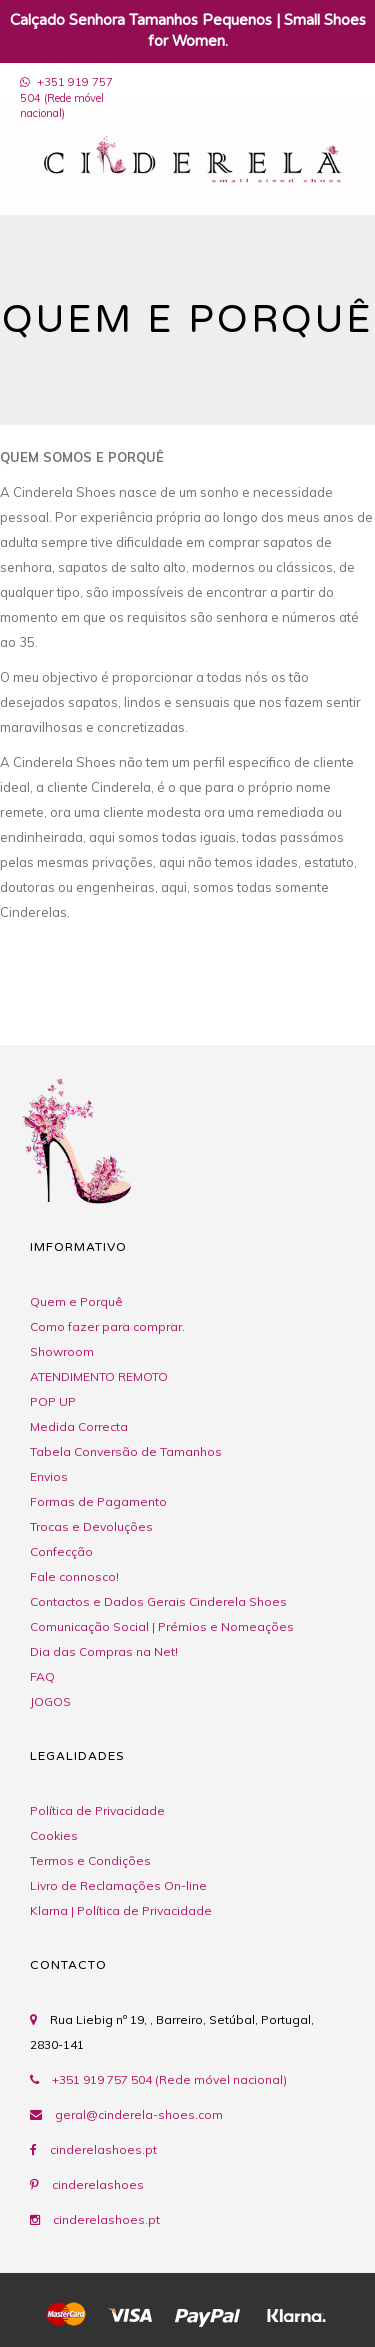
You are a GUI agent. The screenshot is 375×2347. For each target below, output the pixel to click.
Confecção (61, 1551)
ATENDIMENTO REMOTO (99, 1376)
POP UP (53, 1401)
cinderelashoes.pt (103, 2149)
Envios (49, 1476)
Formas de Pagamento (98, 1501)
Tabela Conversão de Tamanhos (126, 1451)
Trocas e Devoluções (91, 1526)
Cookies (54, 1835)
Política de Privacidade (97, 1810)
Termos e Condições (90, 1860)
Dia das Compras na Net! (104, 1651)
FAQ (42, 1676)
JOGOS (50, 1701)
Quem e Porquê (76, 1301)
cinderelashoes (98, 2184)
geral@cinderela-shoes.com (139, 2114)
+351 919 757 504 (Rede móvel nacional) (66, 97)
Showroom (62, 1351)
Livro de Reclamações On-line (118, 1885)
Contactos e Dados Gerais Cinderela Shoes (158, 1601)
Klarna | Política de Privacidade (121, 1910)
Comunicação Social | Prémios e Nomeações (162, 1626)
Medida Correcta (79, 1426)
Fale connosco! (74, 1576)
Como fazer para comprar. (107, 1326)
